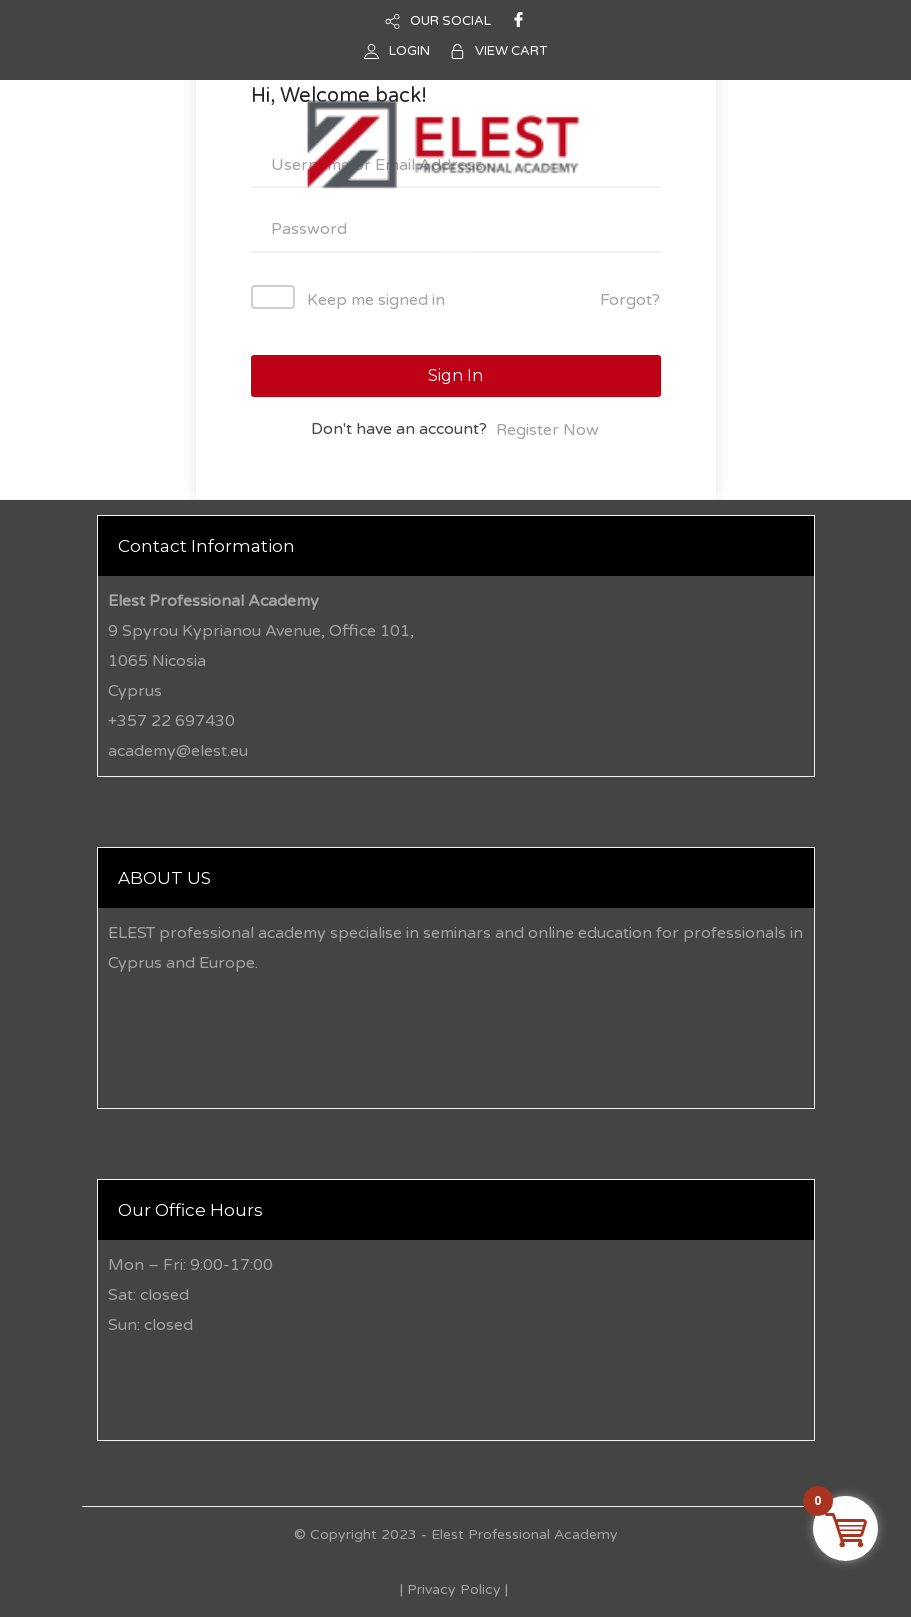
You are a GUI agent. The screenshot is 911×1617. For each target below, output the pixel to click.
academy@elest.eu (178, 751)
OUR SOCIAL (450, 21)
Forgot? (630, 300)
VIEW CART (511, 51)
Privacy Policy (454, 1589)
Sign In (455, 375)
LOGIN (409, 51)
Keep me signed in (376, 300)
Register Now (547, 430)
